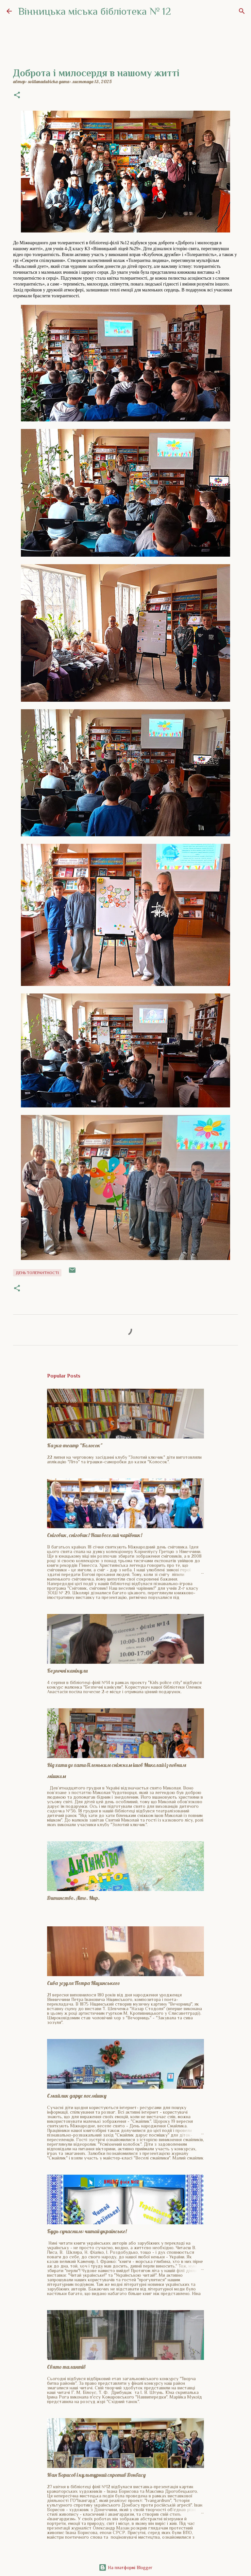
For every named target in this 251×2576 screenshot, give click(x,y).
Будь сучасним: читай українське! (87, 2231)
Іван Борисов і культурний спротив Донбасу (96, 2475)
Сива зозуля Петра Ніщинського (83, 1983)
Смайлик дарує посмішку (77, 2095)
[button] (17, 95)
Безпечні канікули (67, 1670)
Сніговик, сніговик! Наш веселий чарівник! (94, 1535)
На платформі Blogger (125, 2567)
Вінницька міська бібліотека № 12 (94, 11)
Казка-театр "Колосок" (74, 1445)
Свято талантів (66, 2366)
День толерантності (37, 1272)
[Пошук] (242, 11)
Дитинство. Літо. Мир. (73, 1898)
